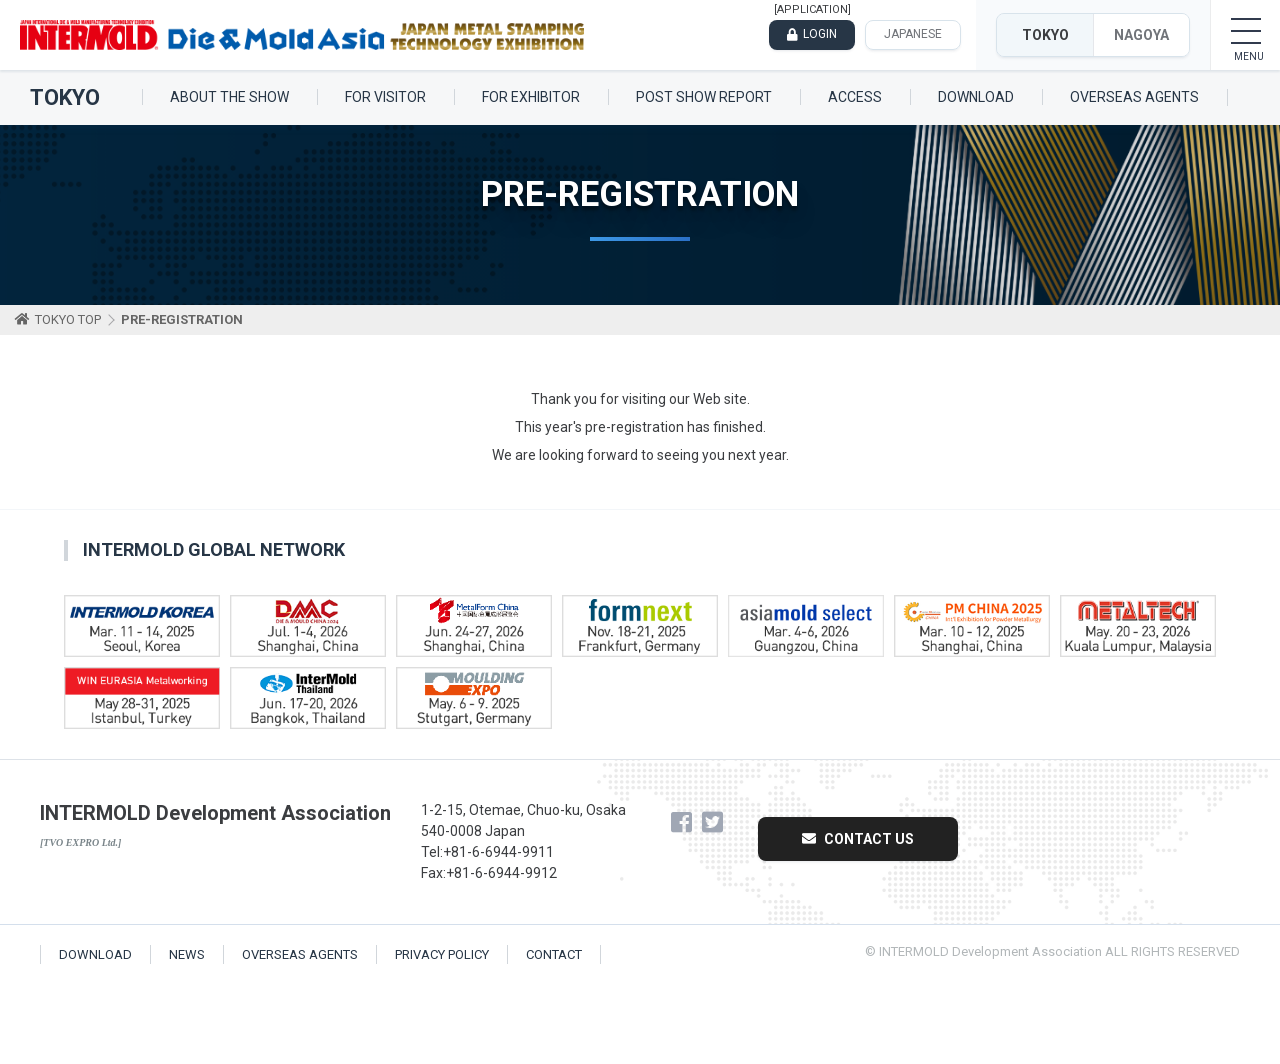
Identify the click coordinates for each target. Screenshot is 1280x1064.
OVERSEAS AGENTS (1134, 97)
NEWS (187, 954)
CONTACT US (858, 839)
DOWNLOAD (976, 97)
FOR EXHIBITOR (531, 97)
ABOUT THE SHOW (229, 97)
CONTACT (554, 954)
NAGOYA (1141, 35)
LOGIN (820, 34)
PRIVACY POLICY (442, 954)
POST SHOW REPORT (704, 97)
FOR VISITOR (385, 97)
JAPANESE (913, 34)
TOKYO (1045, 35)
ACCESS (855, 97)
